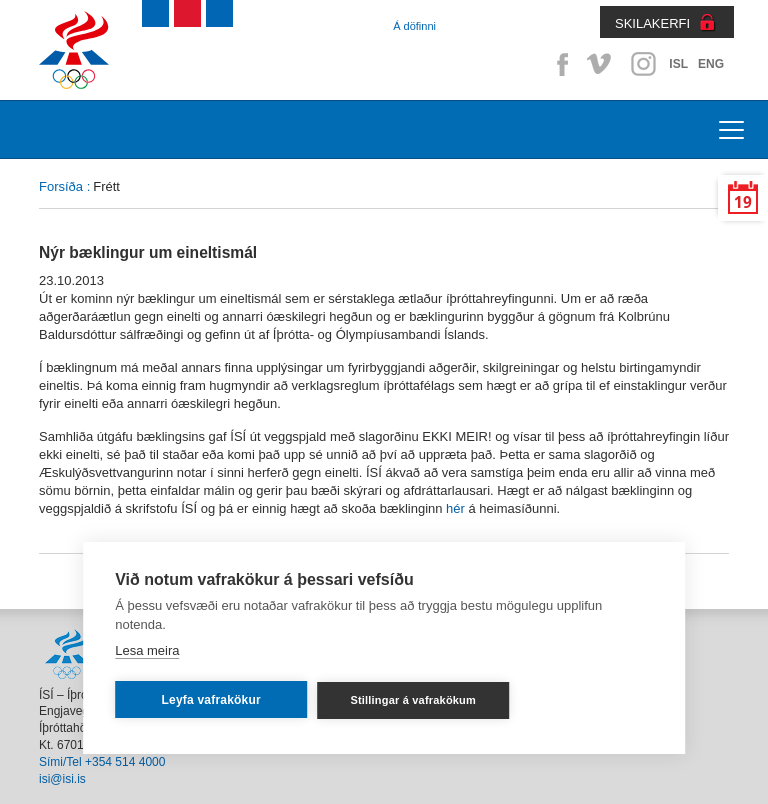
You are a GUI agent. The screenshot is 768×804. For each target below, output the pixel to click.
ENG (711, 64)
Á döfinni (414, 26)
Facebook (559, 64)
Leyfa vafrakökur (211, 700)
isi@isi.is (62, 779)
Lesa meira (147, 650)
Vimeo (601, 64)
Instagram (643, 64)
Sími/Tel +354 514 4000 (102, 762)
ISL (678, 64)
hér (455, 508)
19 (743, 202)
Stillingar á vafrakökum (413, 700)
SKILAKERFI (652, 23)
